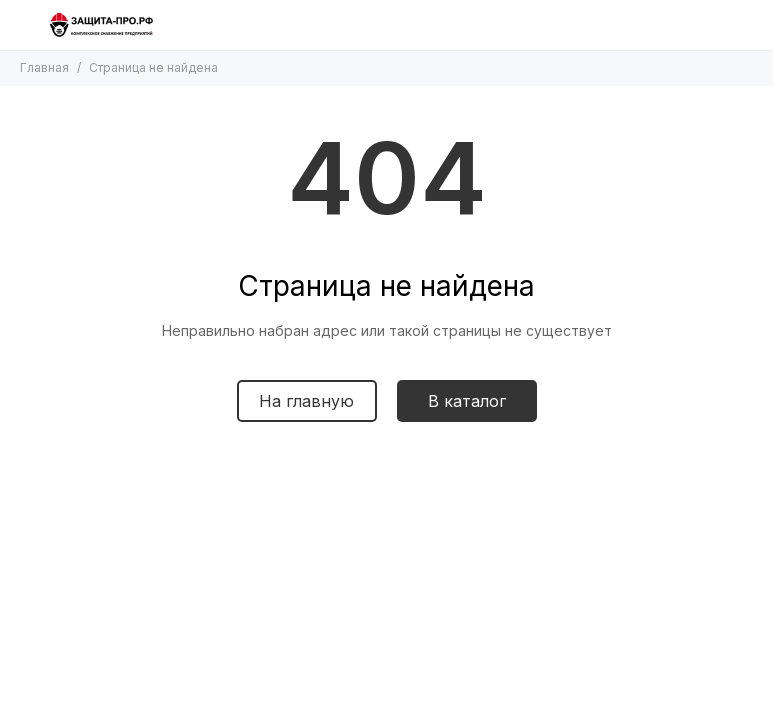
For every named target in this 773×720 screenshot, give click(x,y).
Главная (44, 67)
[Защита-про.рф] (101, 25)
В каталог (467, 401)
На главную (306, 401)
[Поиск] (703, 25)
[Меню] (25, 25)
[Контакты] (743, 25)
